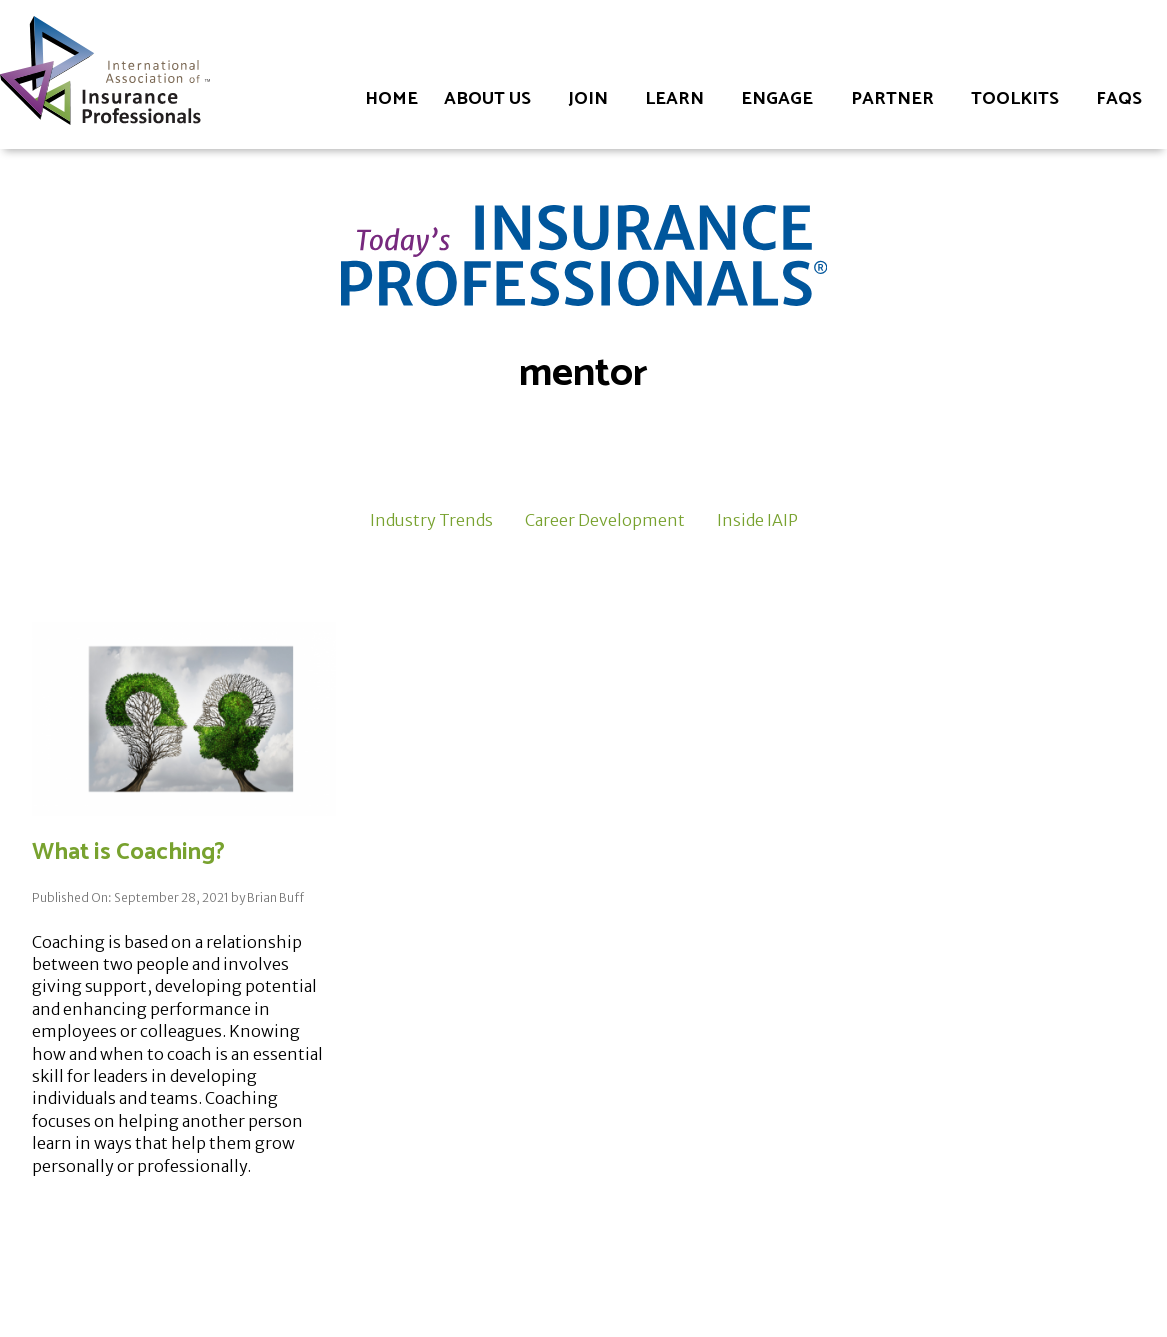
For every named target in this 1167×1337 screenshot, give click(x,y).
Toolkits (1015, 99)
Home (391, 99)
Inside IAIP (757, 520)
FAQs (1119, 99)
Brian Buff (275, 897)
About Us (487, 99)
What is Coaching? (128, 852)
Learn (674, 99)
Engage (777, 99)
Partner (892, 99)
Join (588, 99)
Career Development (605, 520)
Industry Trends (431, 520)
